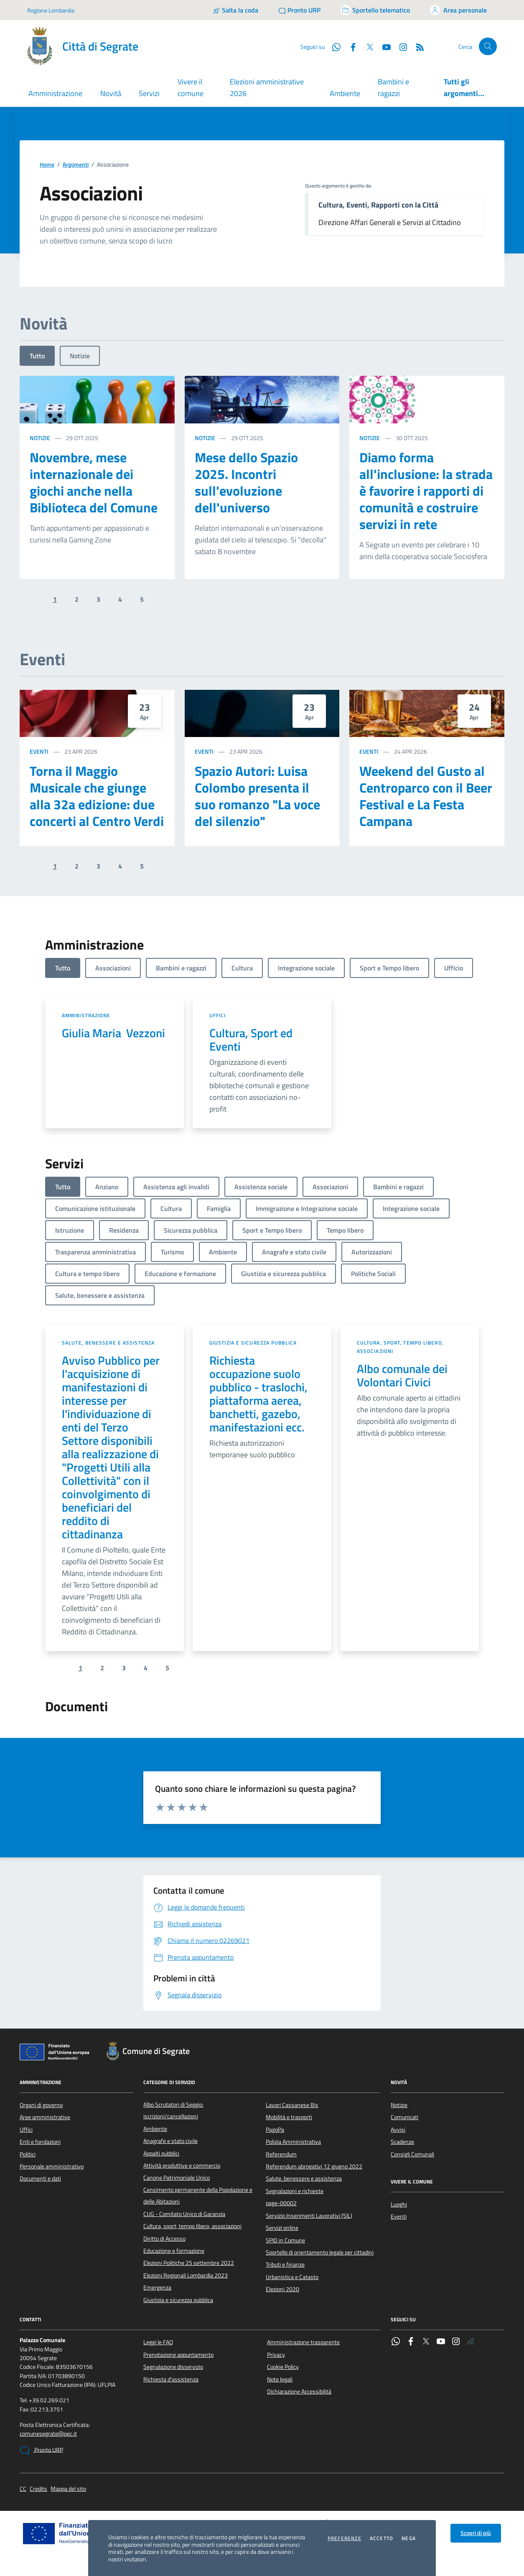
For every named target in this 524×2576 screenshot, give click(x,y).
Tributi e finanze (285, 2264)
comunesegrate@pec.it (48, 2433)
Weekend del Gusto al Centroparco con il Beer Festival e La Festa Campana (425, 795)
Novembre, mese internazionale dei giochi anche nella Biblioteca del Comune (94, 482)
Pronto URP (41, 2450)
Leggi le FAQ (158, 2342)
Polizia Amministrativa (293, 2141)
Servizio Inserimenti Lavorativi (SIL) (309, 2215)
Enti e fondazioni (40, 2141)
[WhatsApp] (333, 46)
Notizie (80, 356)
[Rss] (416, 46)
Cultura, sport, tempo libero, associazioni (400, 1347)
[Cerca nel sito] (488, 47)
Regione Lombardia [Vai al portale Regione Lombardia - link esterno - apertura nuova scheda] (50, 10)
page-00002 (281, 2203)
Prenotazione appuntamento (178, 2354)
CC (23, 2489)
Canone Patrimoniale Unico (176, 2177)
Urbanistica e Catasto (292, 2277)
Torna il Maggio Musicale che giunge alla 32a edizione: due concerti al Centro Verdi (97, 795)
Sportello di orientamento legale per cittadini (320, 2252)
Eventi (39, 751)
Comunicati (404, 2117)
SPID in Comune (285, 2240)
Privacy (276, 2354)
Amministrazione (86, 1015)
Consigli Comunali (412, 2154)
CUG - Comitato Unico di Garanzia (184, 2214)
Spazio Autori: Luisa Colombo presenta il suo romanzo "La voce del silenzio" (257, 795)
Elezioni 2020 (282, 2289)
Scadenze (402, 2141)
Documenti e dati (40, 2178)
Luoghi (399, 2204)
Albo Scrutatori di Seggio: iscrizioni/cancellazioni (173, 2110)
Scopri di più (475, 2533)
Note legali (280, 2379)
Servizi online (282, 2227)
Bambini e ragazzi (393, 87)
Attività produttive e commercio (181, 2165)
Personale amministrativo (52, 2166)
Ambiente (345, 93)
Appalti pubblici (161, 2153)
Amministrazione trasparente (303, 2342)
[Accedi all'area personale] (458, 10)
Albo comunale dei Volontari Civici (402, 1375)
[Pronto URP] (299, 10)
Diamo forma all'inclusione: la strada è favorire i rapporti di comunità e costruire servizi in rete (426, 490)
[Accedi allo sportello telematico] (375, 10)
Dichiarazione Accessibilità (299, 2391)
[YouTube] (383, 46)
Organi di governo (41, 2105)
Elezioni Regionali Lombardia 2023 (185, 2275)
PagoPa (275, 2129)
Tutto (37, 356)
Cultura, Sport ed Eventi (251, 1039)
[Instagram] (400, 46)
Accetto (381, 2538)
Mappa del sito (68, 2489)
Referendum (281, 2154)
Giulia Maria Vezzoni (113, 1033)
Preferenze (344, 2538)
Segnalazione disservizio (173, 2366)
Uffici (217, 1015)
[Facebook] (349, 46)
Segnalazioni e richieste (294, 2191)
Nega (409, 2538)
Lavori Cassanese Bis (292, 2105)
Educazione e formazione (173, 2250)
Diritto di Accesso (164, 2238)
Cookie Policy (283, 2366)
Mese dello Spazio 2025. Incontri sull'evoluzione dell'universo (246, 482)
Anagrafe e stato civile (170, 2140)
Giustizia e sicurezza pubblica (253, 1343)
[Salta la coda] (235, 10)
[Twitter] (366, 46)
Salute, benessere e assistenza (108, 1343)
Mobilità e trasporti (289, 2117)
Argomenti (76, 164)
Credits (38, 2489)
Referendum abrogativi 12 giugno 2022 (314, 2166)
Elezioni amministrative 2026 (267, 87)
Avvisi (398, 2129)
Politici (28, 2154)
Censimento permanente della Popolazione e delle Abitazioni (197, 2195)
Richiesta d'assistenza (170, 2379)
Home (47, 164)
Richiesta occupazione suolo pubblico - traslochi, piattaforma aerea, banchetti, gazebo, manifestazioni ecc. (258, 1394)
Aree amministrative (45, 2117)
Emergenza (157, 2287)
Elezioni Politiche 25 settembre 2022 (188, 2262)
